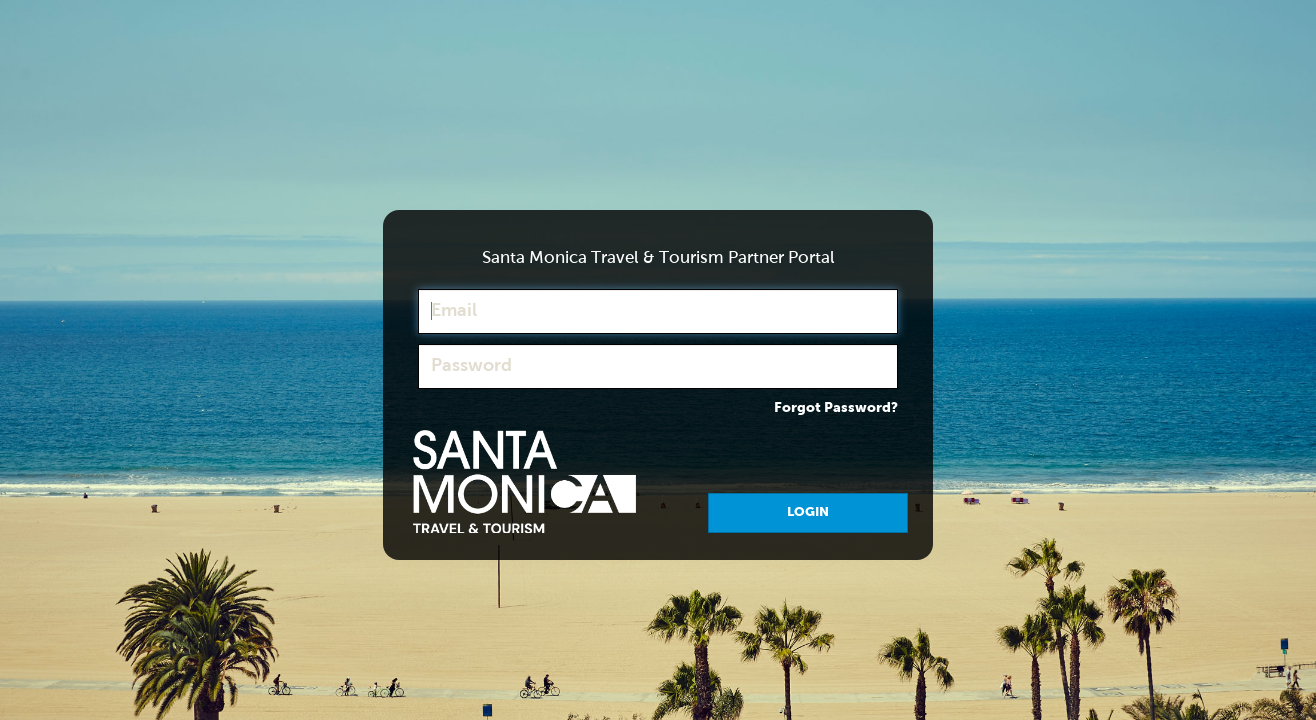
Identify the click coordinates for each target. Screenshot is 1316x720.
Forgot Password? (836, 408)
